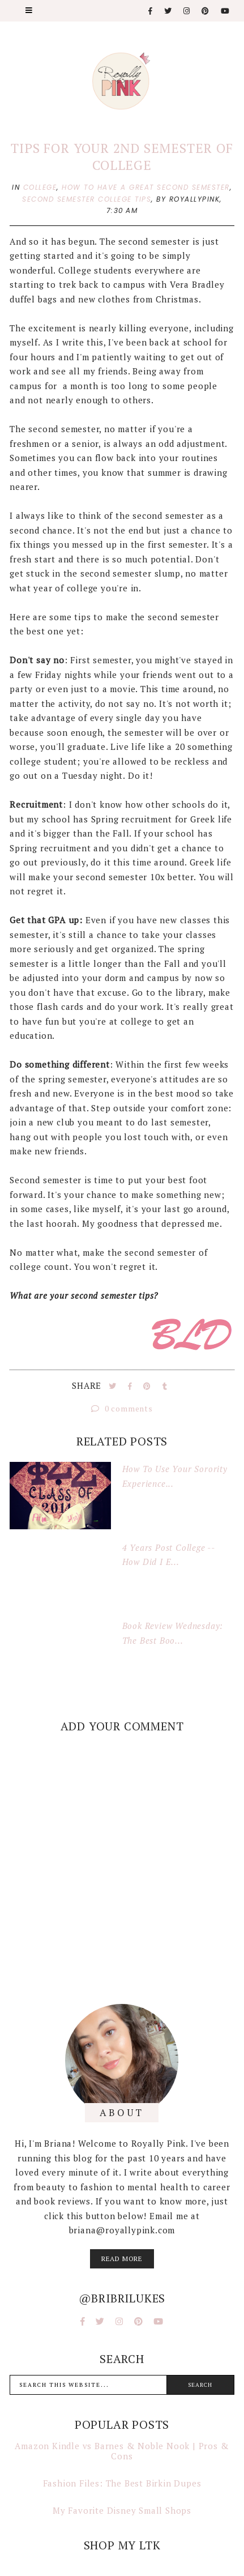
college (40, 187)
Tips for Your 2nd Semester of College (122, 156)
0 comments (122, 1408)
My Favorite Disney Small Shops (122, 2510)
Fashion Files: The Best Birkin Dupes (122, 2483)
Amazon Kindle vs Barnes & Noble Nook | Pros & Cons (122, 2451)
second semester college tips (86, 199)
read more (122, 2258)
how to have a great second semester (146, 187)
